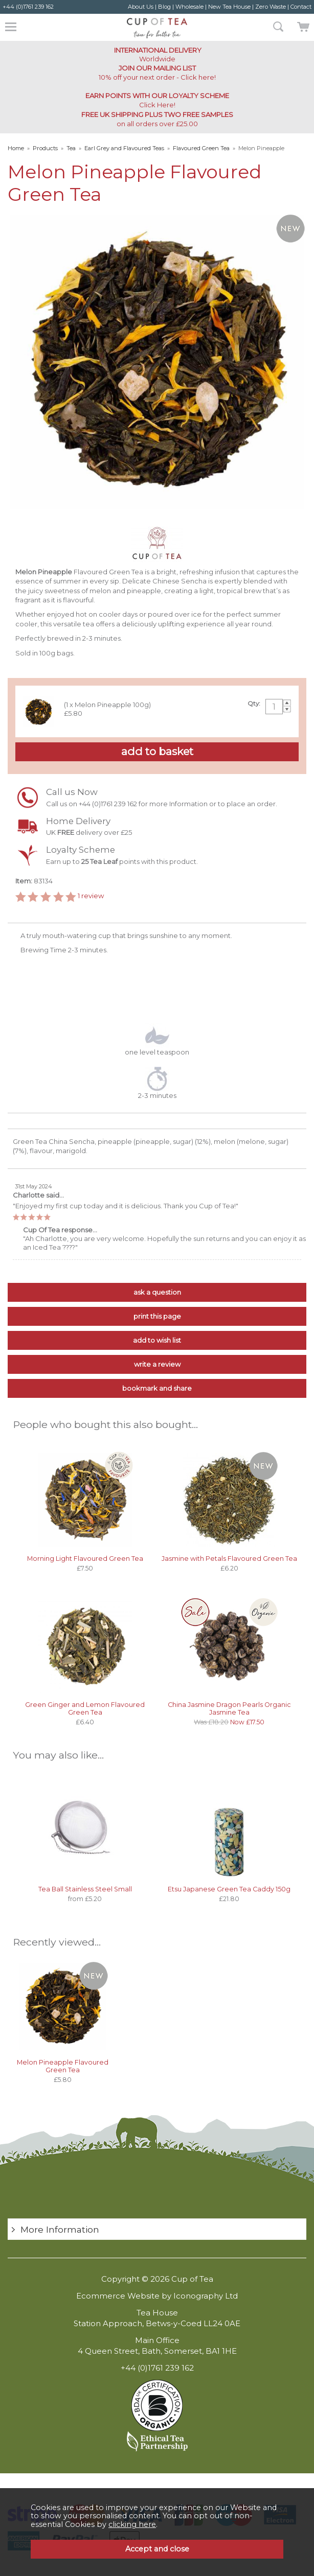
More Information (59, 2229)
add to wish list (157, 1340)
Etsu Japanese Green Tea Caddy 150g (229, 1889)
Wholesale (189, 6)
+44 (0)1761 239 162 (28, 6)
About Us (140, 6)
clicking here (132, 2524)
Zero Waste (270, 6)
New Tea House (229, 6)
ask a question (157, 1292)
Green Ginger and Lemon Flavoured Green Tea (85, 1708)
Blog (164, 6)
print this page (157, 1316)
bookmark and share (157, 1388)
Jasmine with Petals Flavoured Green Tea (229, 1558)
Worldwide (157, 54)
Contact (300, 6)
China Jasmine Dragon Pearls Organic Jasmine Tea (229, 1708)
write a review (157, 1364)
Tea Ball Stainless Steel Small (85, 1889)
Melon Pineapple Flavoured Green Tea (62, 2066)
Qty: (254, 703)
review (91, 896)
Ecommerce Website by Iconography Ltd (157, 2296)
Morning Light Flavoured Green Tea (85, 1558)
